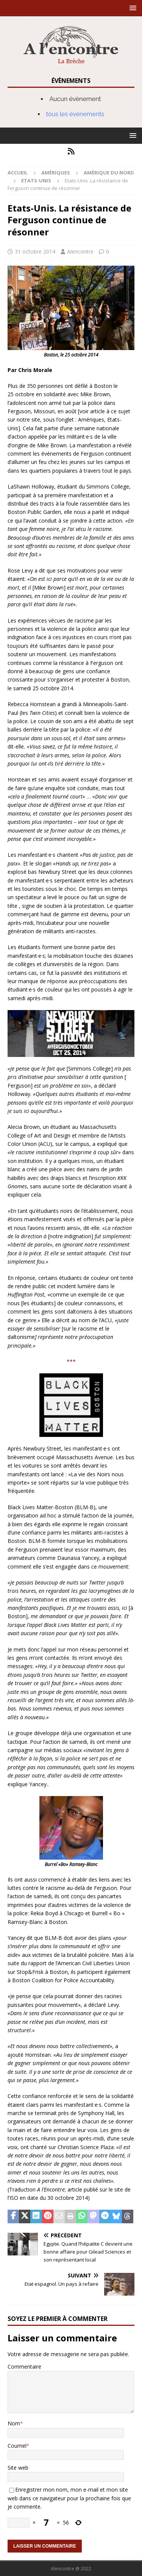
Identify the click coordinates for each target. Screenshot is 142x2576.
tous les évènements (75, 114)
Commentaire (24, 2366)
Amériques (55, 172)
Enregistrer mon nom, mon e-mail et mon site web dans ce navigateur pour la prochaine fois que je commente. (69, 2498)
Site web (18, 2467)
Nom (14, 2423)
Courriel (17, 2445)
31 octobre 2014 (35, 251)
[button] (131, 8)
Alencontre (80, 251)
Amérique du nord (109, 172)
